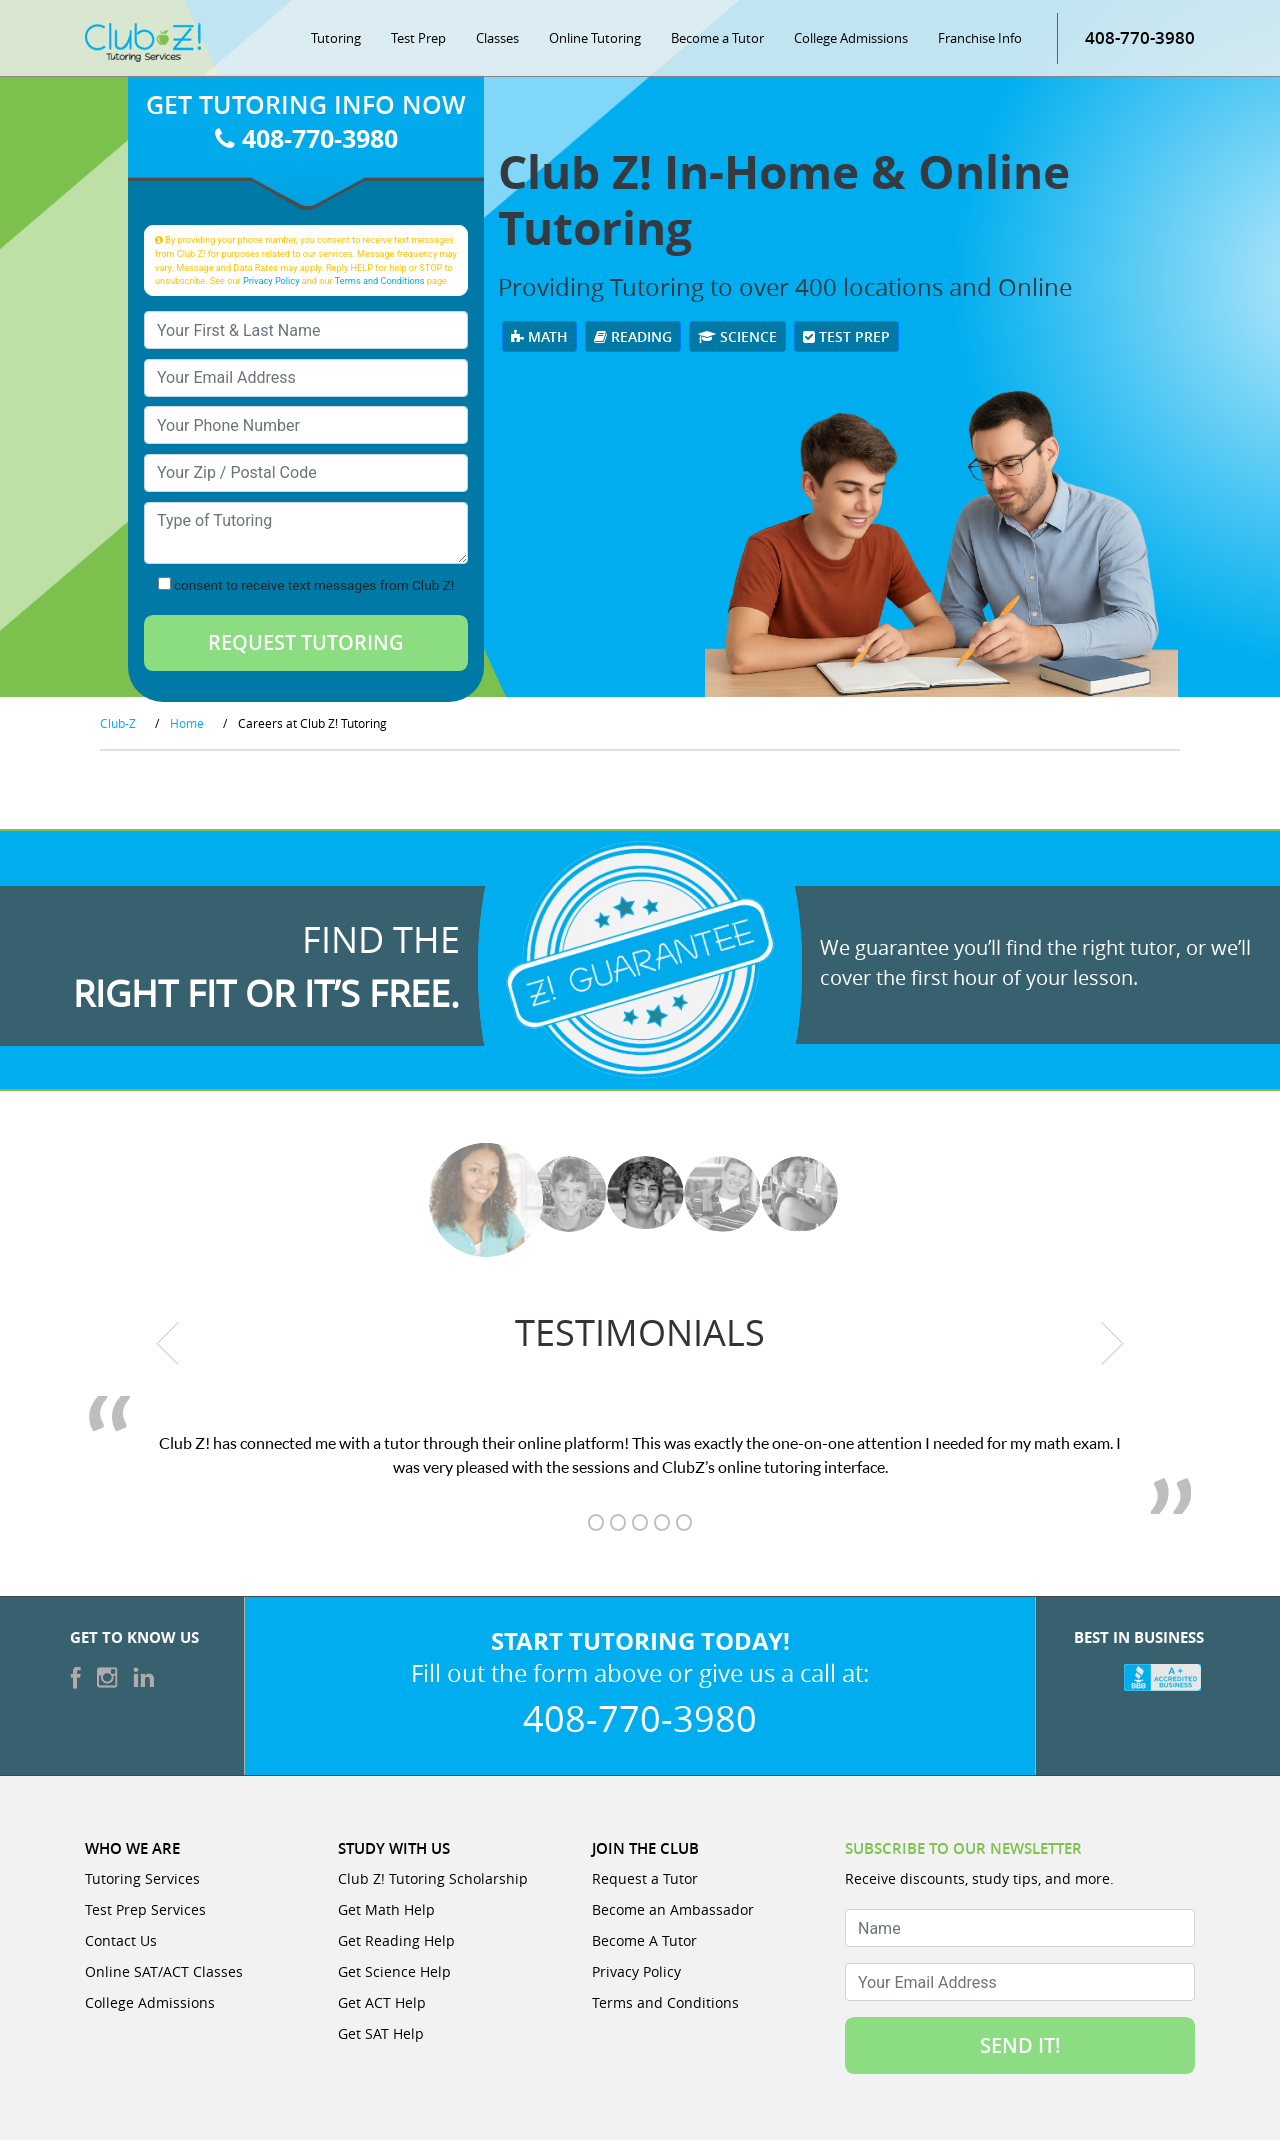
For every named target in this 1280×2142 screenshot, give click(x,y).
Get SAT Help (381, 2035)
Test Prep (418, 40)
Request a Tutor (645, 1880)
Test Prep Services (145, 1911)
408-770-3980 (1140, 39)
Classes (497, 40)
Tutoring (336, 40)
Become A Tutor (644, 1942)
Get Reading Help (396, 1942)
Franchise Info (980, 40)
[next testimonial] (1112, 1346)
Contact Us (121, 1942)
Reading (633, 338)
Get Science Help (394, 1973)
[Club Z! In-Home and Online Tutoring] (143, 43)
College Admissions (851, 40)
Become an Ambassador (673, 1911)
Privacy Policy (271, 282)
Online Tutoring (595, 40)
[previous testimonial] (168, 1346)
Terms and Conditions (380, 282)
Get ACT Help (382, 2004)
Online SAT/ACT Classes (164, 1973)
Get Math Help (386, 1911)
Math (539, 338)
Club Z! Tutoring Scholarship (433, 1880)
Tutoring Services (142, 1880)
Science (737, 338)
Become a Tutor (717, 40)
